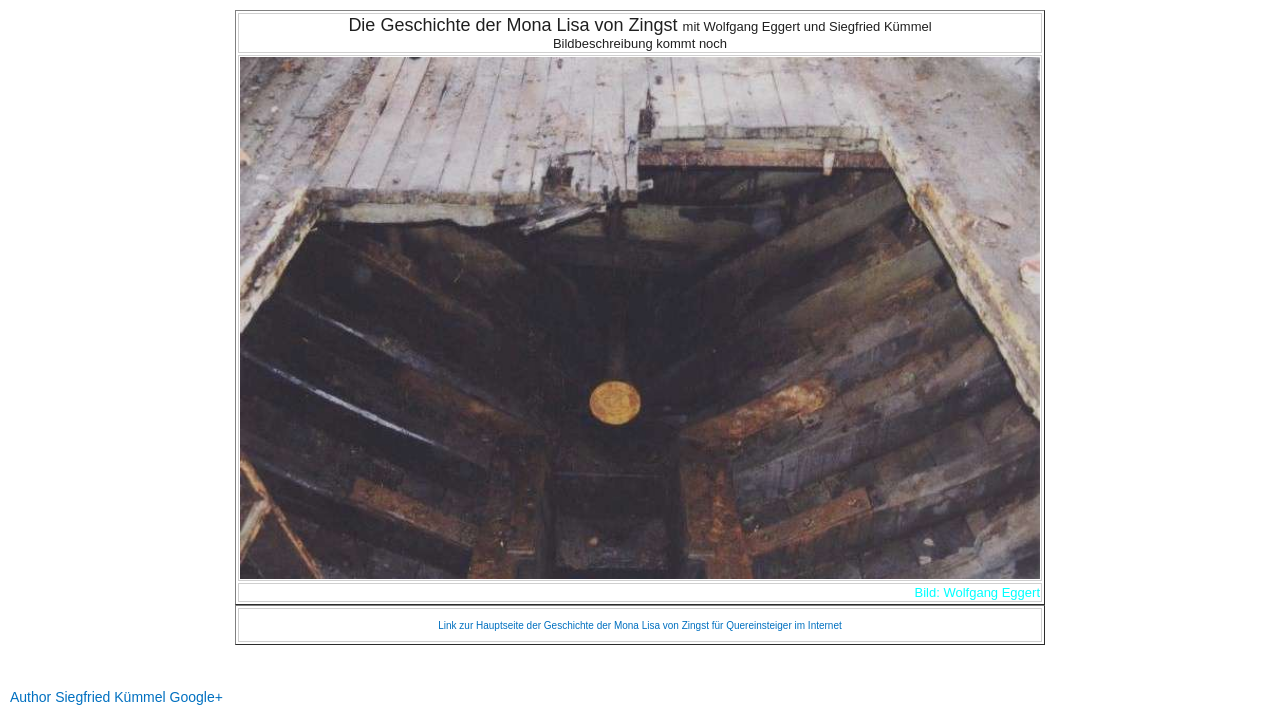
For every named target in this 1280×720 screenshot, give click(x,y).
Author (30, 697)
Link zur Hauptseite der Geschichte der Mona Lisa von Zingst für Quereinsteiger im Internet (640, 625)
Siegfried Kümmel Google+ (139, 697)
